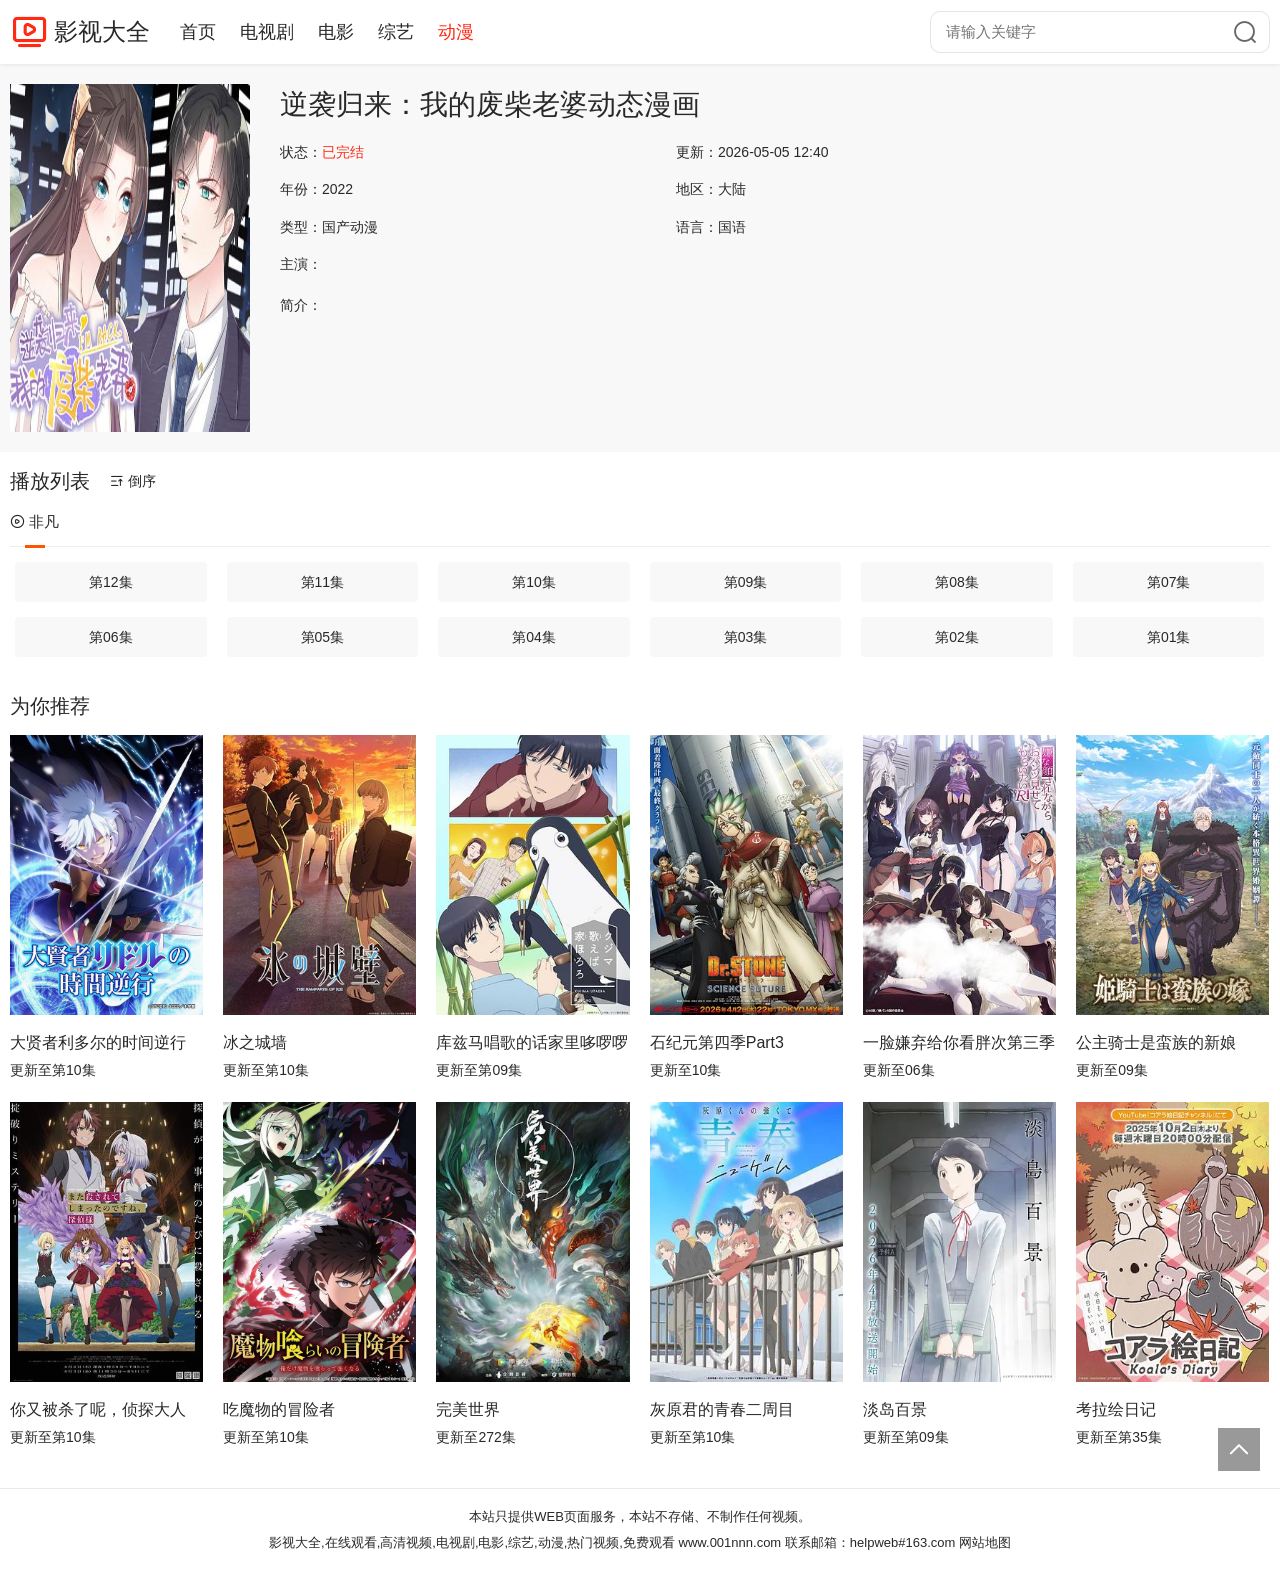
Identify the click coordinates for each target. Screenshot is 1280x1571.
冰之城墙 (255, 1042)
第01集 (1169, 637)
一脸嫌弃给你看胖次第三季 (959, 1042)
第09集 (746, 582)
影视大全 (102, 31)
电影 (336, 32)
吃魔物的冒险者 (279, 1409)
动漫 (456, 32)
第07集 (1169, 582)
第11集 (323, 582)
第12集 (111, 582)
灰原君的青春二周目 (722, 1409)
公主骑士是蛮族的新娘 (1156, 1042)
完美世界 (468, 1409)
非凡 (34, 521)
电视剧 (267, 32)
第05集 (323, 637)
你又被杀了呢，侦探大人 (98, 1409)
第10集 (534, 582)
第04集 (534, 637)
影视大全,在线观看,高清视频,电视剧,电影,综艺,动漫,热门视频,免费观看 (472, 1542)
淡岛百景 (895, 1409)
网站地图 (985, 1542)
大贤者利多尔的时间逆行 (98, 1042)
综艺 (396, 32)
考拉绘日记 (1116, 1409)
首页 (198, 32)
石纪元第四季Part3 (717, 1042)
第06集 (111, 637)
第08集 (957, 582)
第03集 (746, 637)
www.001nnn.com (730, 1542)
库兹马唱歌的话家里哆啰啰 (532, 1042)
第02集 (957, 637)
